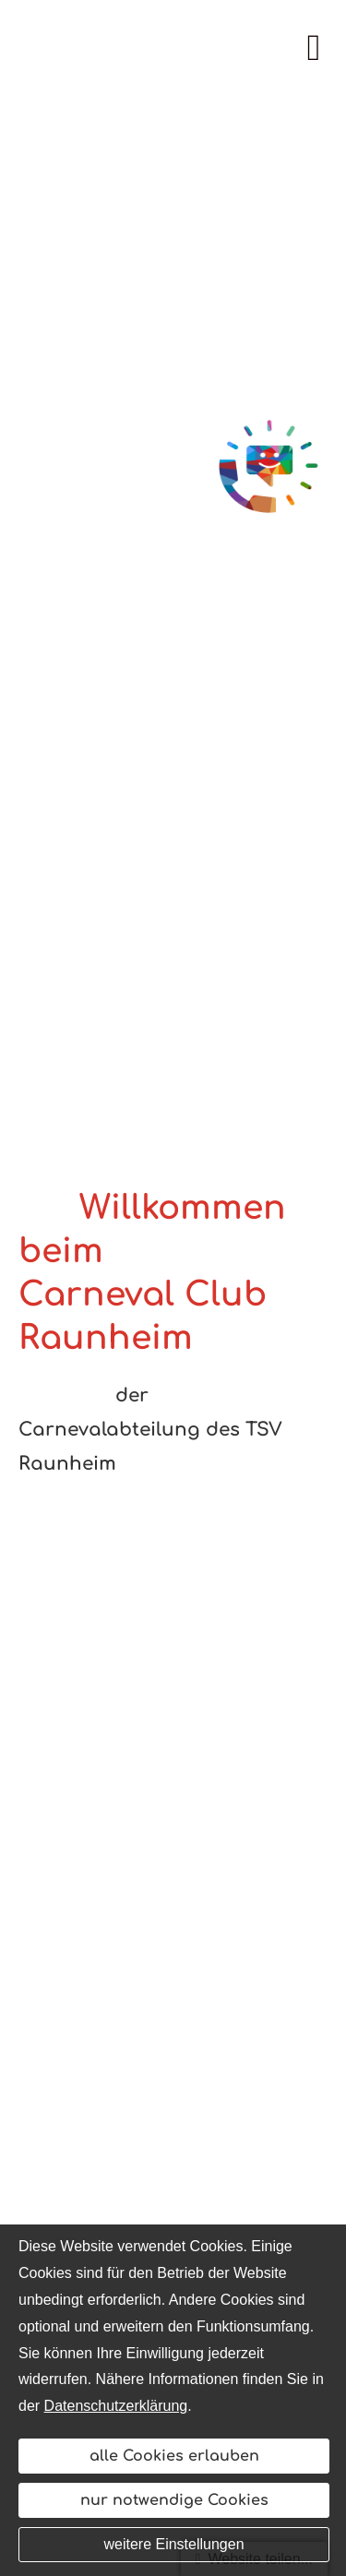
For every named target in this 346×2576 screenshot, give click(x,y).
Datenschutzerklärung (116, 2406)
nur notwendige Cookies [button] (174, 2500)
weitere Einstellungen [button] (173, 2544)
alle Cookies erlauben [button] (174, 2456)
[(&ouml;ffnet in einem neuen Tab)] (269, 469)
